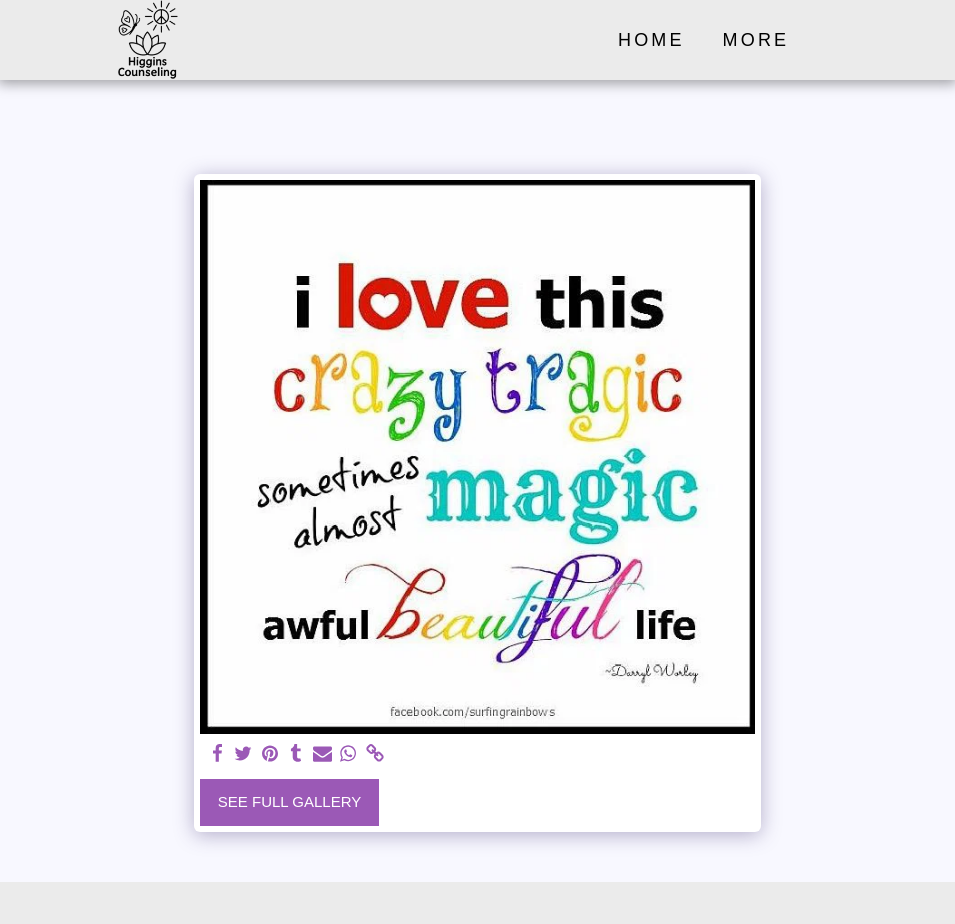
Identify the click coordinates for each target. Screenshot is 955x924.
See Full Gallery (289, 801)
